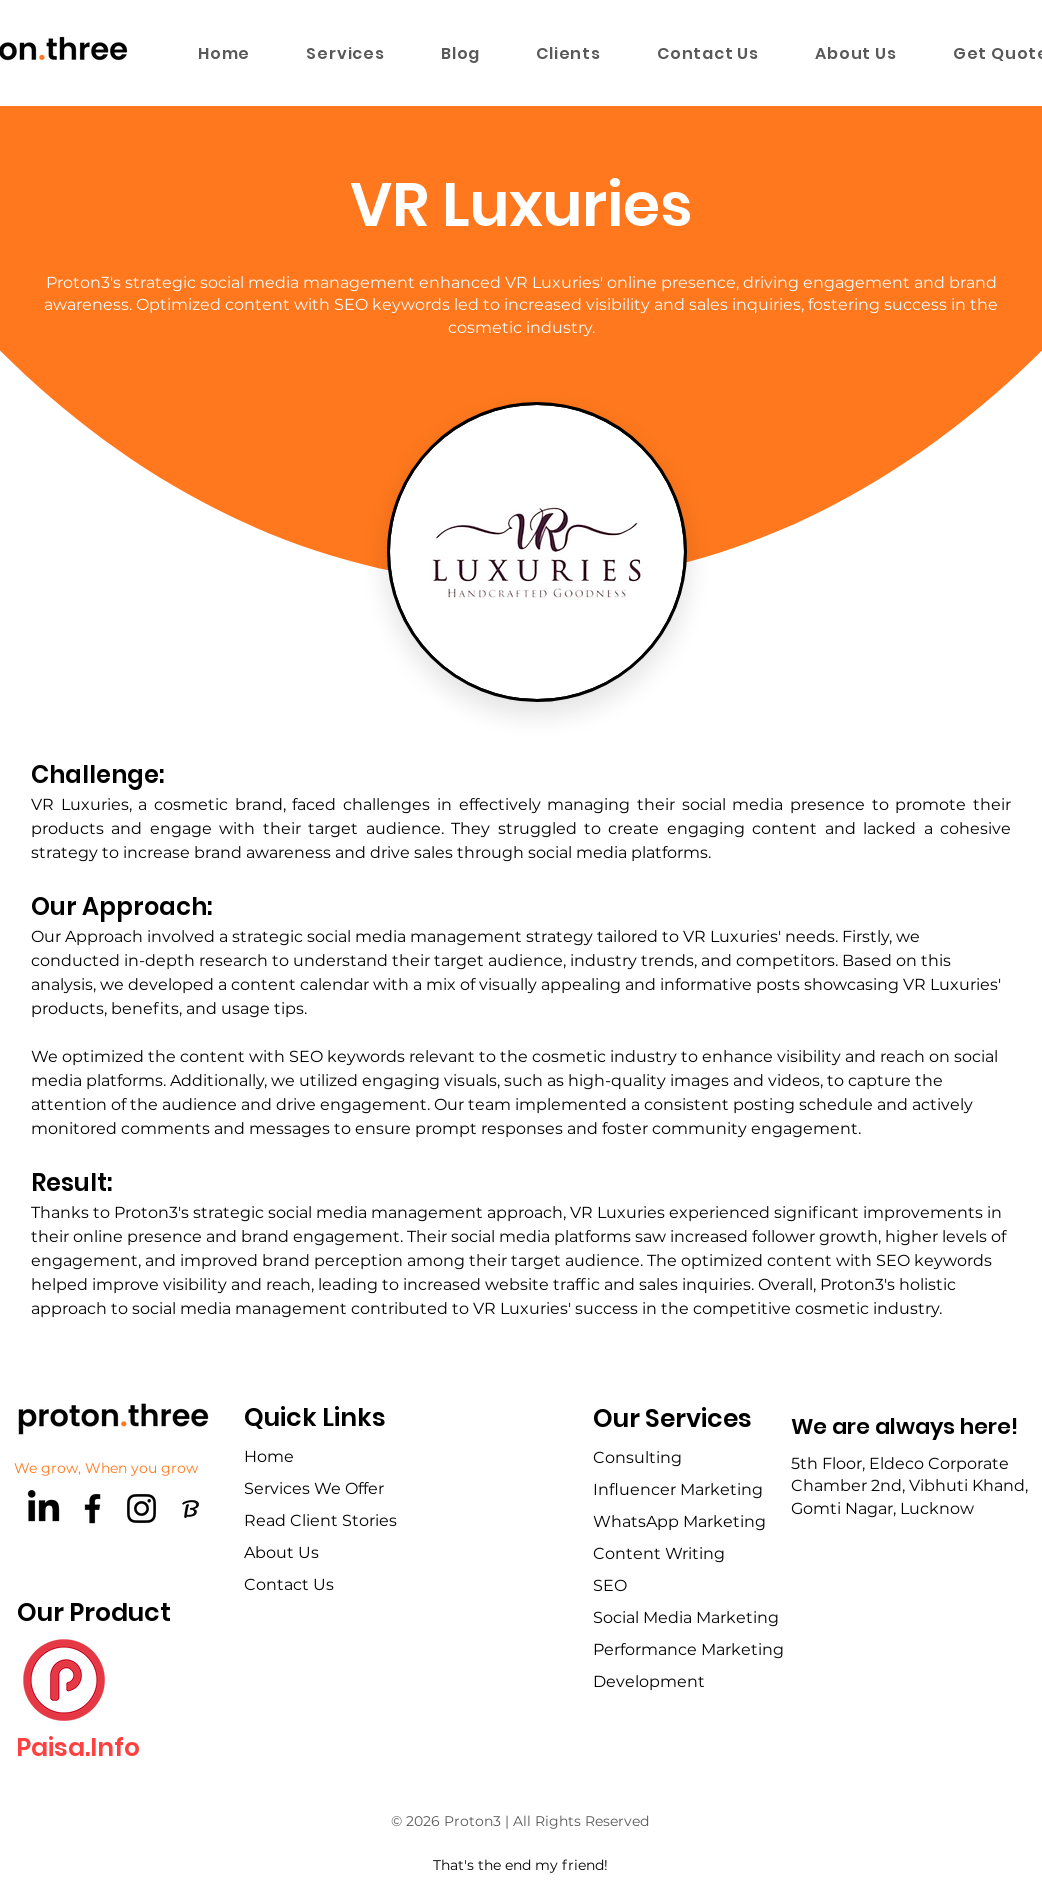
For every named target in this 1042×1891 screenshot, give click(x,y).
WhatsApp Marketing (679, 1521)
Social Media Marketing (686, 1617)
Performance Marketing (688, 1649)
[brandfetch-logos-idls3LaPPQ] (190, 1508)
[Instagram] (141, 1508)
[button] (345, 53)
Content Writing (659, 1553)
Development (649, 1681)
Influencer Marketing (678, 1489)
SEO (610, 1585)
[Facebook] (92, 1508)
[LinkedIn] (43, 1508)
